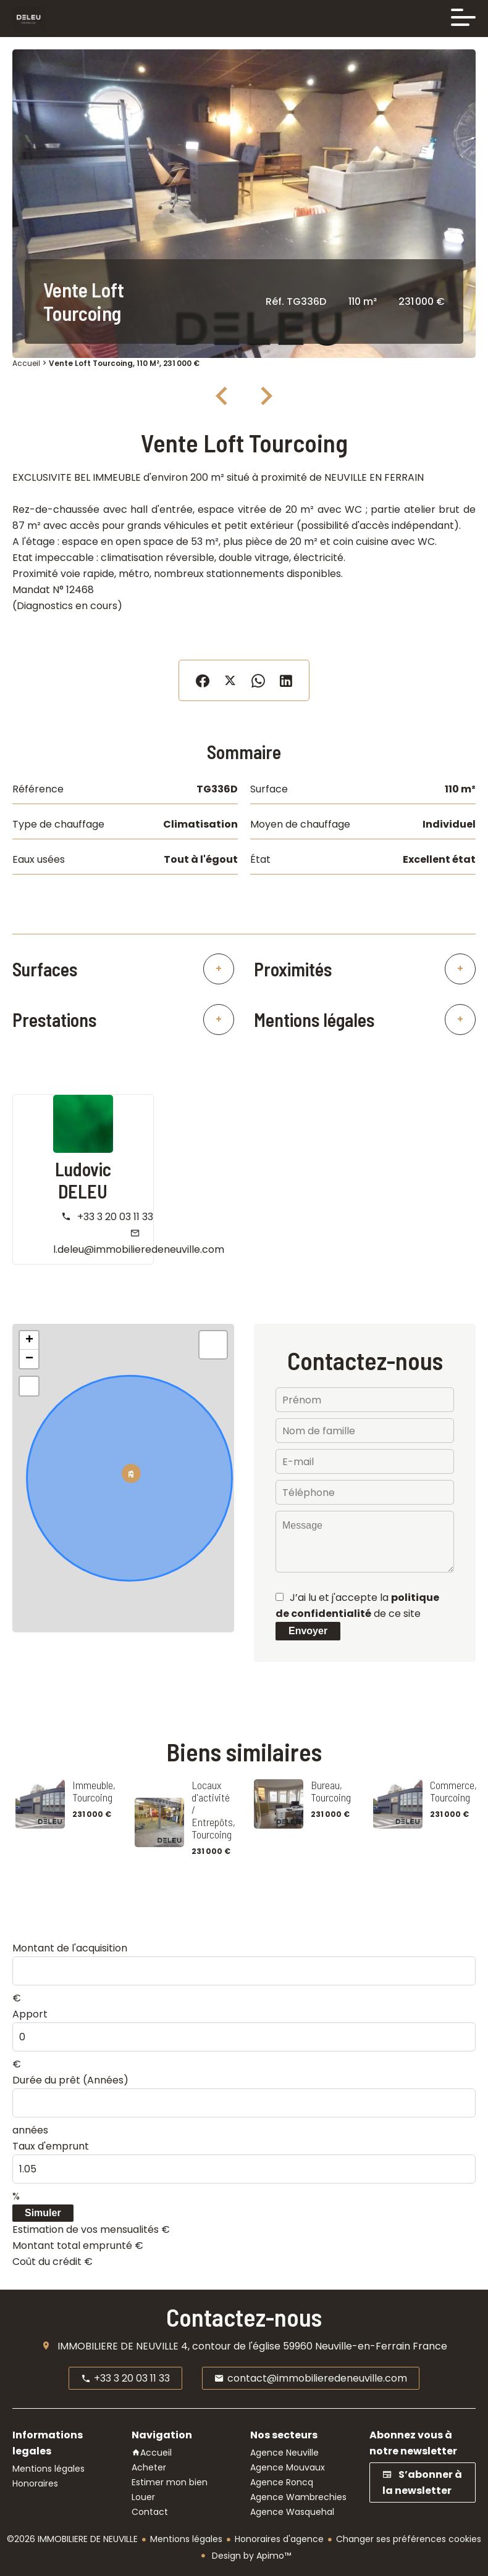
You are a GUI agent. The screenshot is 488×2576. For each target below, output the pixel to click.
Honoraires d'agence (279, 2539)
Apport (30, 2014)
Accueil (26, 363)
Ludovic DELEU (83, 1180)
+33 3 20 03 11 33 (115, 1217)
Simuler (43, 2213)
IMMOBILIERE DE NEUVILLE (118, 2346)
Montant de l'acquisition (69, 1948)
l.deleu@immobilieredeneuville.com (138, 1249)
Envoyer (307, 1631)
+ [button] (29, 1340)
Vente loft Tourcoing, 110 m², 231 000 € (124, 363)
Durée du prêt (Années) (70, 2080)
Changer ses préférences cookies (408, 2539)
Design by (250, 2555)
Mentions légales (186, 2539)
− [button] (29, 1359)
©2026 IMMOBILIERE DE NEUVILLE (72, 2539)
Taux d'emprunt (50, 2146)
